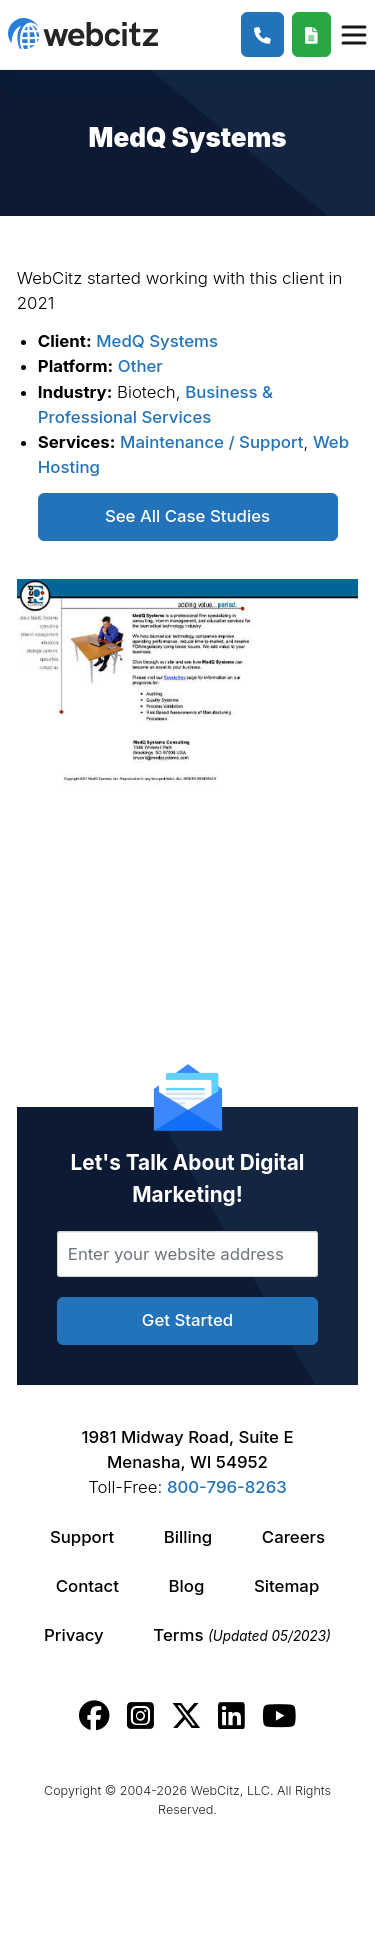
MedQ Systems (157, 341)
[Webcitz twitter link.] (186, 1716)
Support (82, 1537)
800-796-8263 (227, 1487)
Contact (87, 1586)
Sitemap (286, 1586)
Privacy (74, 1635)
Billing (188, 1537)
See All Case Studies (187, 516)
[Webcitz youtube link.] (279, 1716)
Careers (293, 1537)
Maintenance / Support (211, 442)
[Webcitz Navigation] (353, 34)
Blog (187, 1586)
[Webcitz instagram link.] (140, 1716)
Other (140, 366)
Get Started (187, 1320)
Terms (242, 1635)
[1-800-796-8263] (262, 34)
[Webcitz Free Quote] (311, 34)
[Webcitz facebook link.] (94, 1716)
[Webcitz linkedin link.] (231, 1716)
